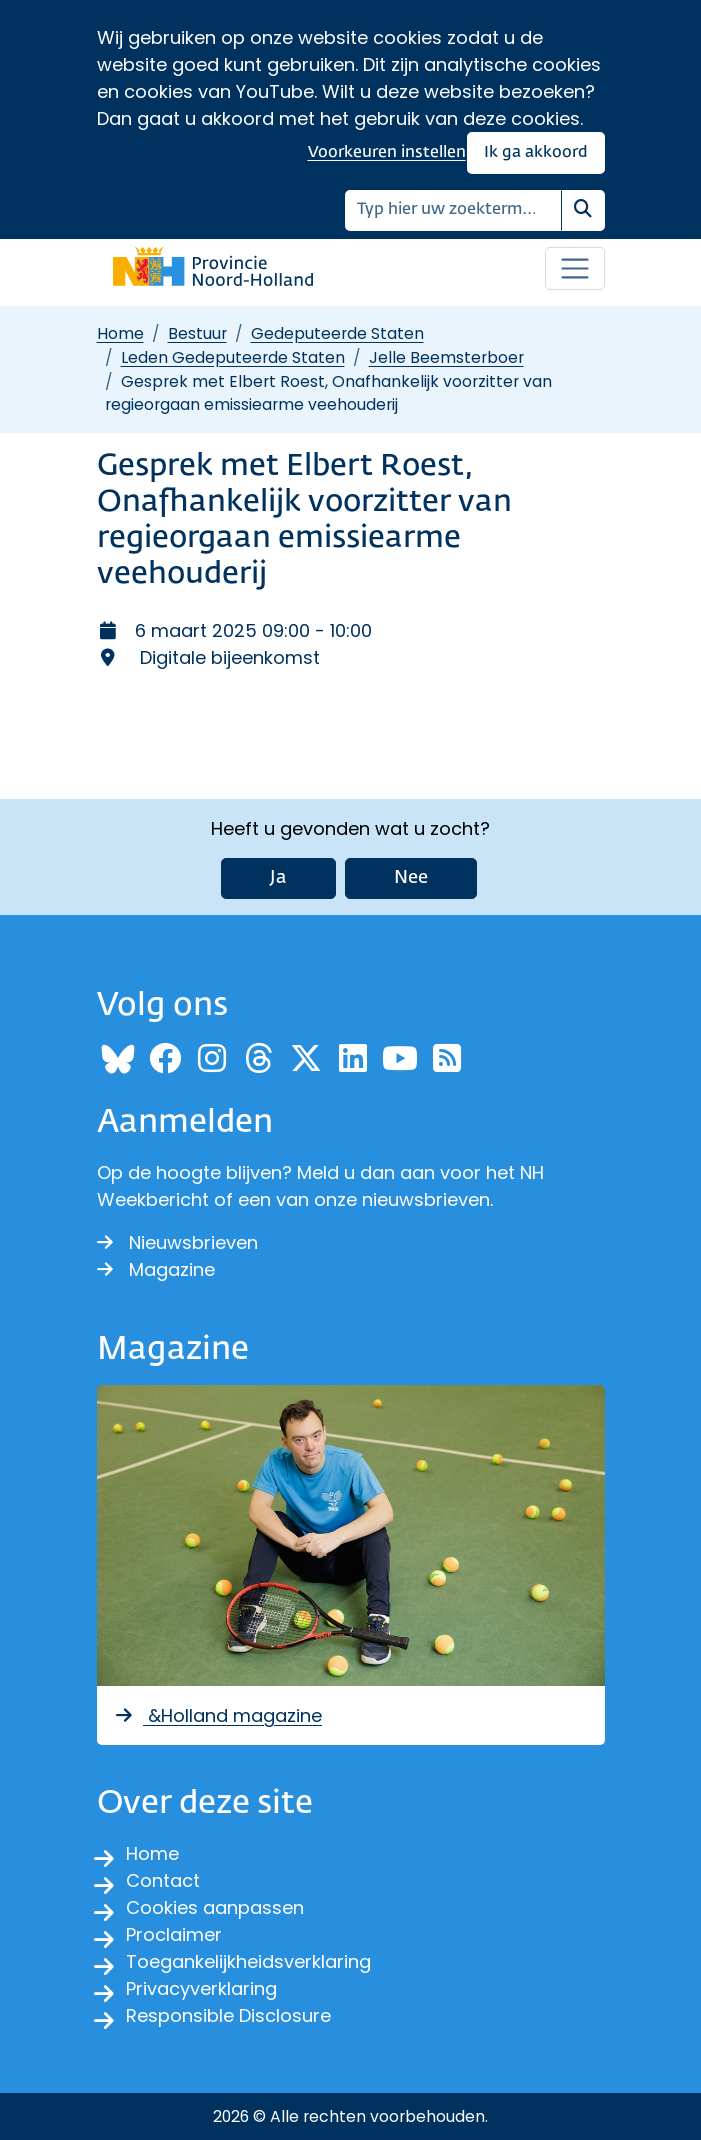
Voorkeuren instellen (387, 152)
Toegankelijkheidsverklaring (248, 1961)
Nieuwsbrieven (177, 1242)
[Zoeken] (453, 210)
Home (120, 333)
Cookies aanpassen (215, 1907)
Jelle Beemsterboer (446, 357)
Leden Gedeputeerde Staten (233, 357)
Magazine (156, 1269)
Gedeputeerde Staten (337, 333)
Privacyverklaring (201, 1988)
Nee (411, 878)
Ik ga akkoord (536, 152)
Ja (278, 878)
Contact (163, 1880)
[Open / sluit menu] (575, 269)
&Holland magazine (218, 1715)
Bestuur (197, 333)
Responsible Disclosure (228, 2015)
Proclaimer (174, 1934)
